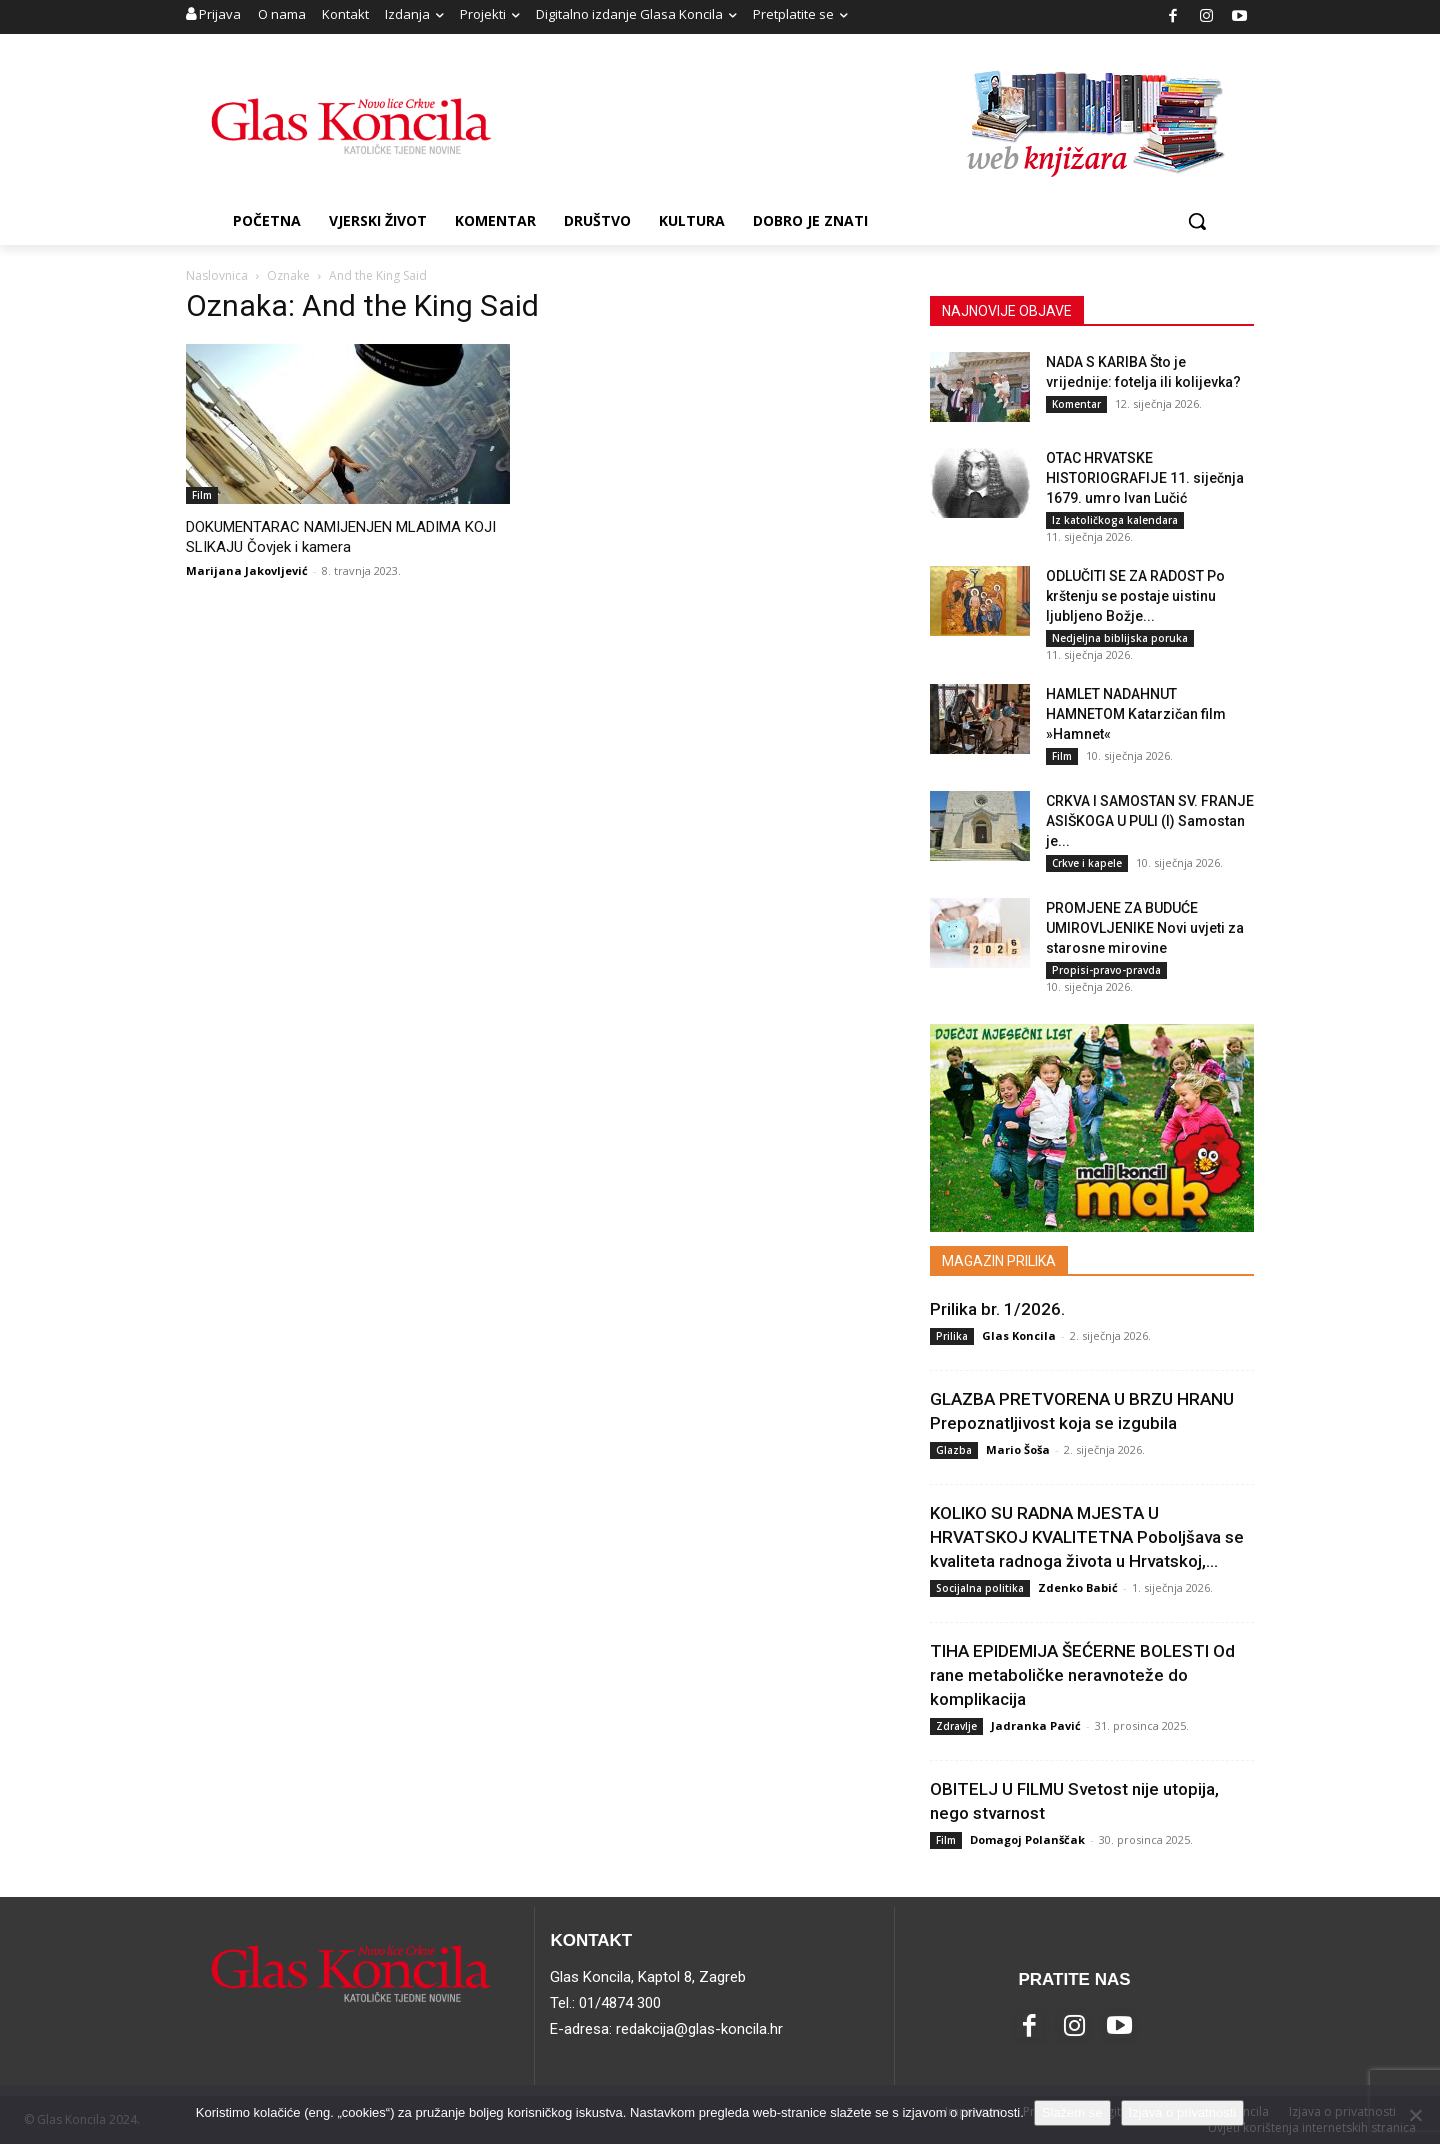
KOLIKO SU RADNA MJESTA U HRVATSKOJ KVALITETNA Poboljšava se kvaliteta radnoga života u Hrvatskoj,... (1087, 1537)
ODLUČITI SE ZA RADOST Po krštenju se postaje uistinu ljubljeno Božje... (1135, 596)
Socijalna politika (980, 1588)
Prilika (952, 1336)
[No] (1415, 2115)
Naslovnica (217, 275)
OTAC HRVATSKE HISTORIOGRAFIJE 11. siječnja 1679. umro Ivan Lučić (1145, 478)
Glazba (954, 1450)
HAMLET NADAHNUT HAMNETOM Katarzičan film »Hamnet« (1136, 714)
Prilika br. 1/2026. (997, 1309)
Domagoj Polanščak (1027, 1839)
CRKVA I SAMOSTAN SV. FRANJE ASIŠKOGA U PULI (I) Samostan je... (1150, 821)
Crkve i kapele (1087, 863)
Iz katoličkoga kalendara (1115, 520)
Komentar (1076, 404)
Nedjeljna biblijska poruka (1120, 638)
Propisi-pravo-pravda (1106, 970)
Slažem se (1072, 2112)
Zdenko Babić (1078, 1587)
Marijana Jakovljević (247, 570)
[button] (1197, 221)
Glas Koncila (1019, 1335)
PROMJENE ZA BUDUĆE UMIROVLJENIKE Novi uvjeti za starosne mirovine (1145, 928)
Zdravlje (956, 1726)
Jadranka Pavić (1036, 1725)
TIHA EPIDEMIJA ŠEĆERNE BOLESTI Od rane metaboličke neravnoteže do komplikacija (1082, 1675)
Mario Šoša (1018, 1449)
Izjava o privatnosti (1183, 2112)
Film (202, 495)
